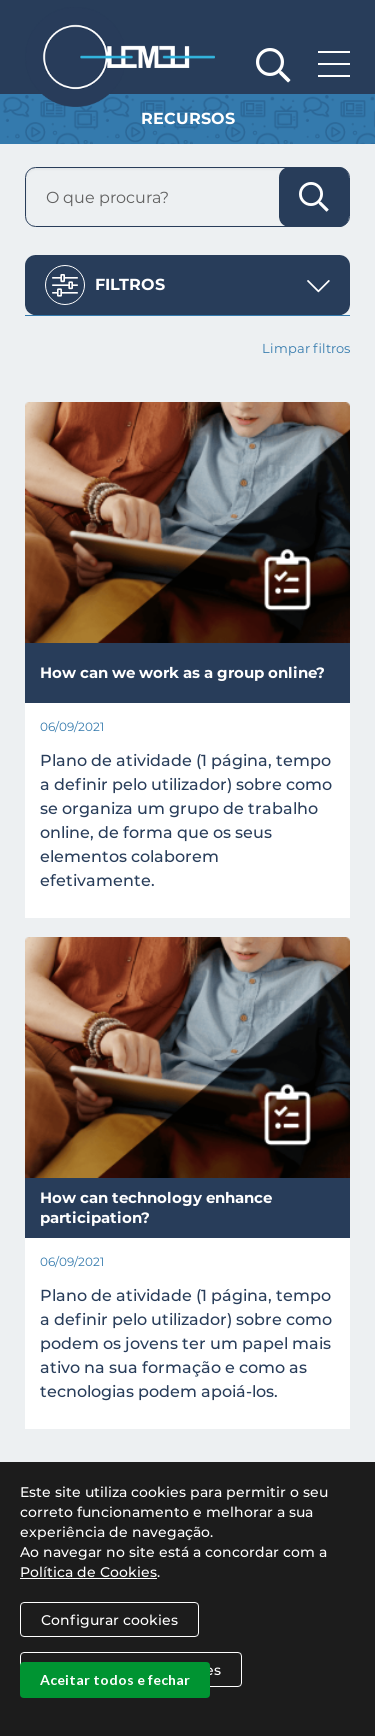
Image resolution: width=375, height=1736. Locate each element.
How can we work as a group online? (182, 672)
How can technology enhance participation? (156, 1207)
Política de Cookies (88, 1602)
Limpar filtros (306, 348)
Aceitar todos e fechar (115, 1709)
